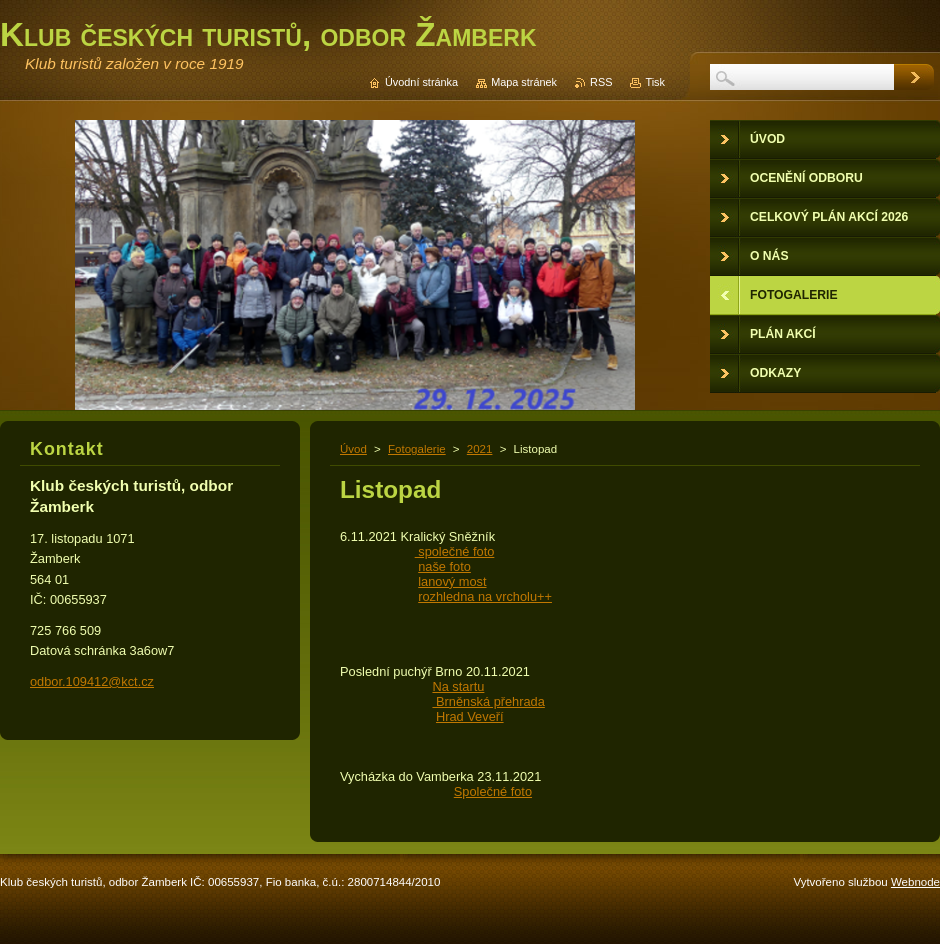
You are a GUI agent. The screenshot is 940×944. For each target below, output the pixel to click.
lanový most (452, 581)
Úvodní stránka (421, 82)
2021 (480, 449)
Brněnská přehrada (488, 701)
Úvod (353, 449)
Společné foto (493, 791)
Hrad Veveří (470, 716)
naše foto (444, 566)
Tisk (655, 82)
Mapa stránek (524, 82)
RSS (601, 82)
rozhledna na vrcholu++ (485, 596)
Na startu (458, 686)
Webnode (915, 882)
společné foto (455, 551)
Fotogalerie (417, 449)
